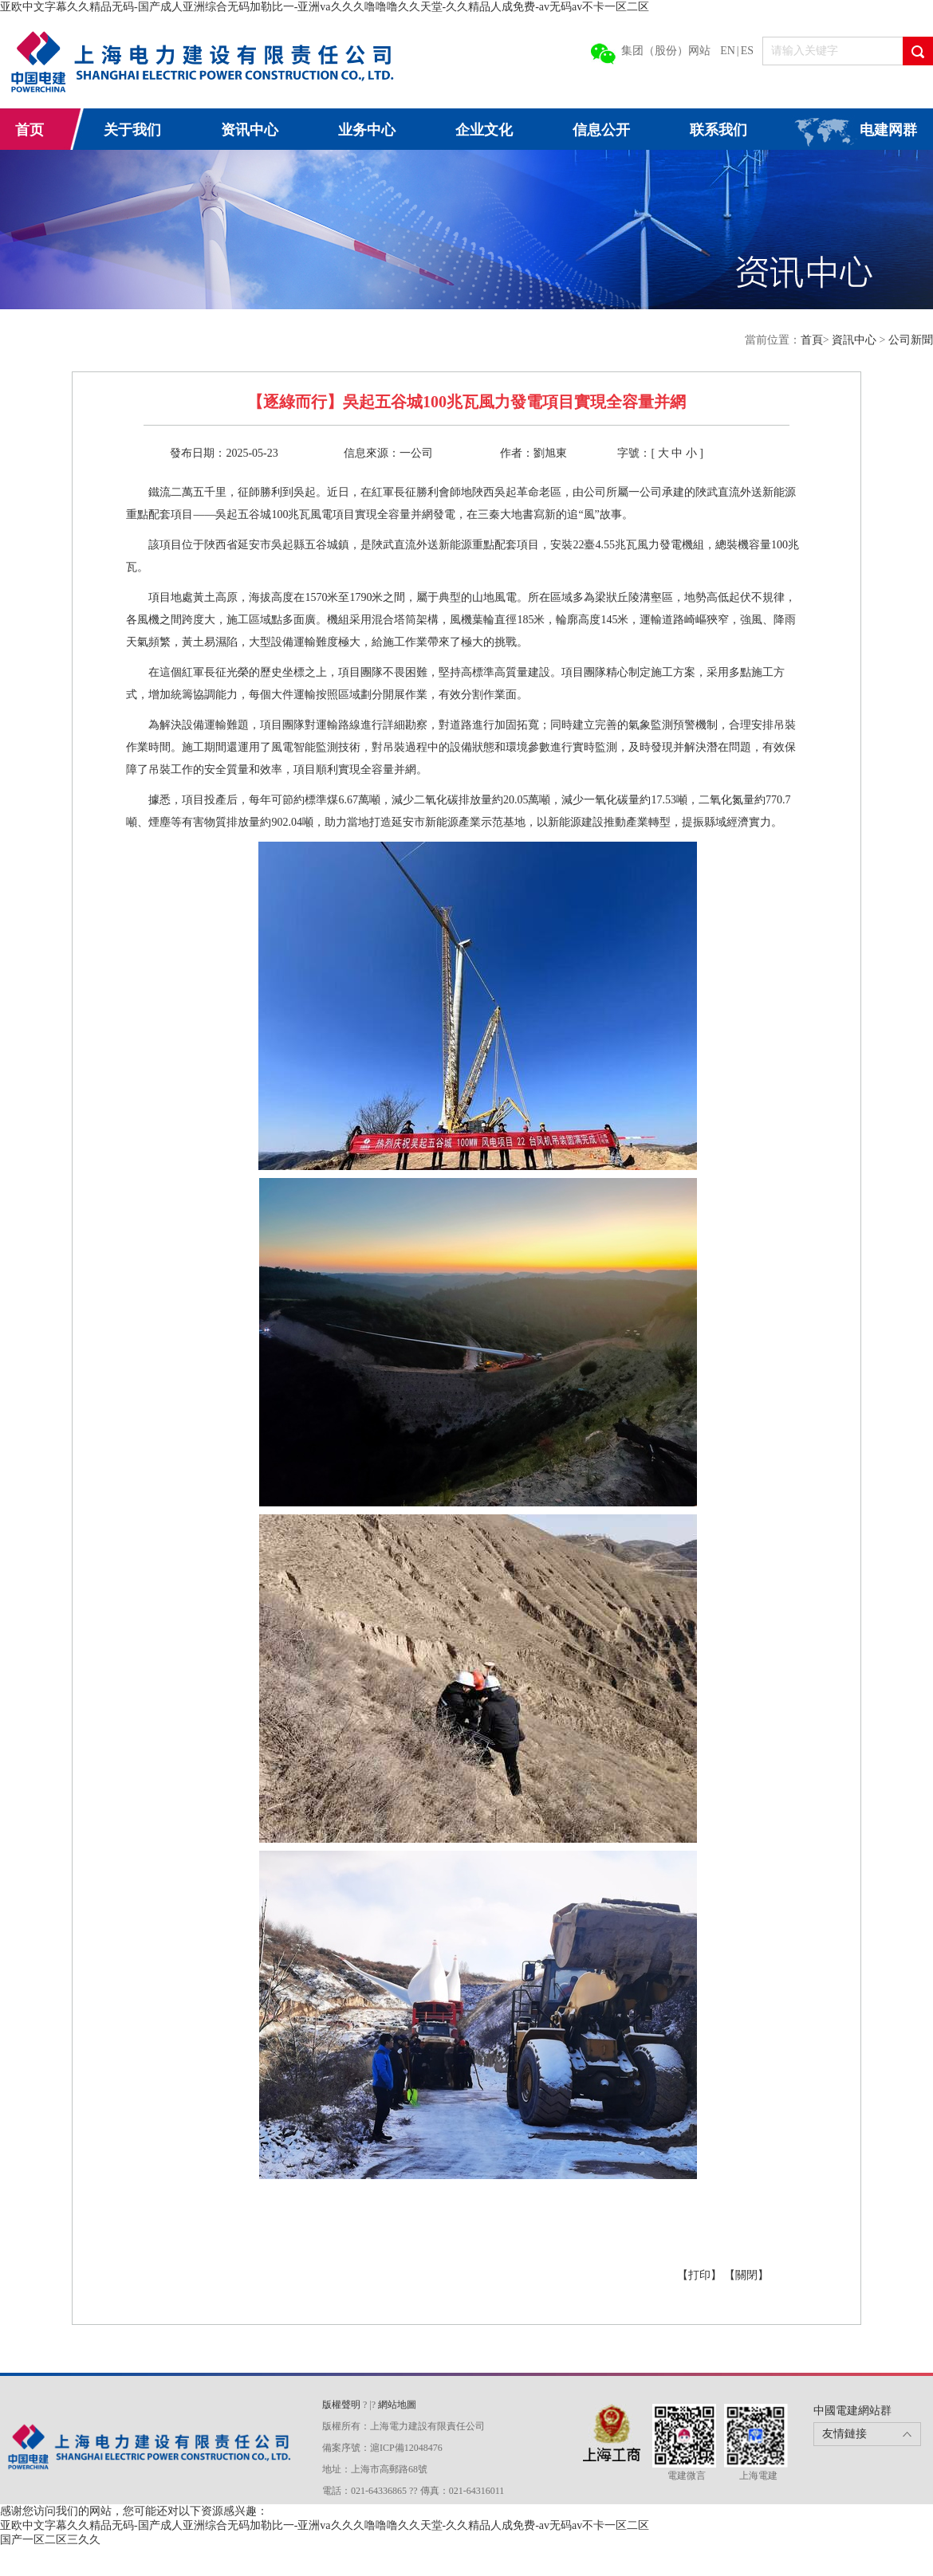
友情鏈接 (844, 2434)
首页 (29, 130)
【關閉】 (746, 2275)
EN (727, 51)
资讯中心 (249, 130)
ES (747, 51)
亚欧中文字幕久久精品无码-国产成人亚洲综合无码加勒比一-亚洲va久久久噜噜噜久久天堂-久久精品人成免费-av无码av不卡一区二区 (324, 7)
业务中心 (367, 130)
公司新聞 (910, 340)
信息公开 (601, 130)
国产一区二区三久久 (50, 2540)
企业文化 (484, 130)
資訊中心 (856, 340)
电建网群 (888, 130)
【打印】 (701, 2275)
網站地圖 (397, 2404)
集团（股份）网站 (666, 51)
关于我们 (132, 130)
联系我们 (718, 130)
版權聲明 (342, 2404)
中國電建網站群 (852, 2411)
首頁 (812, 340)
